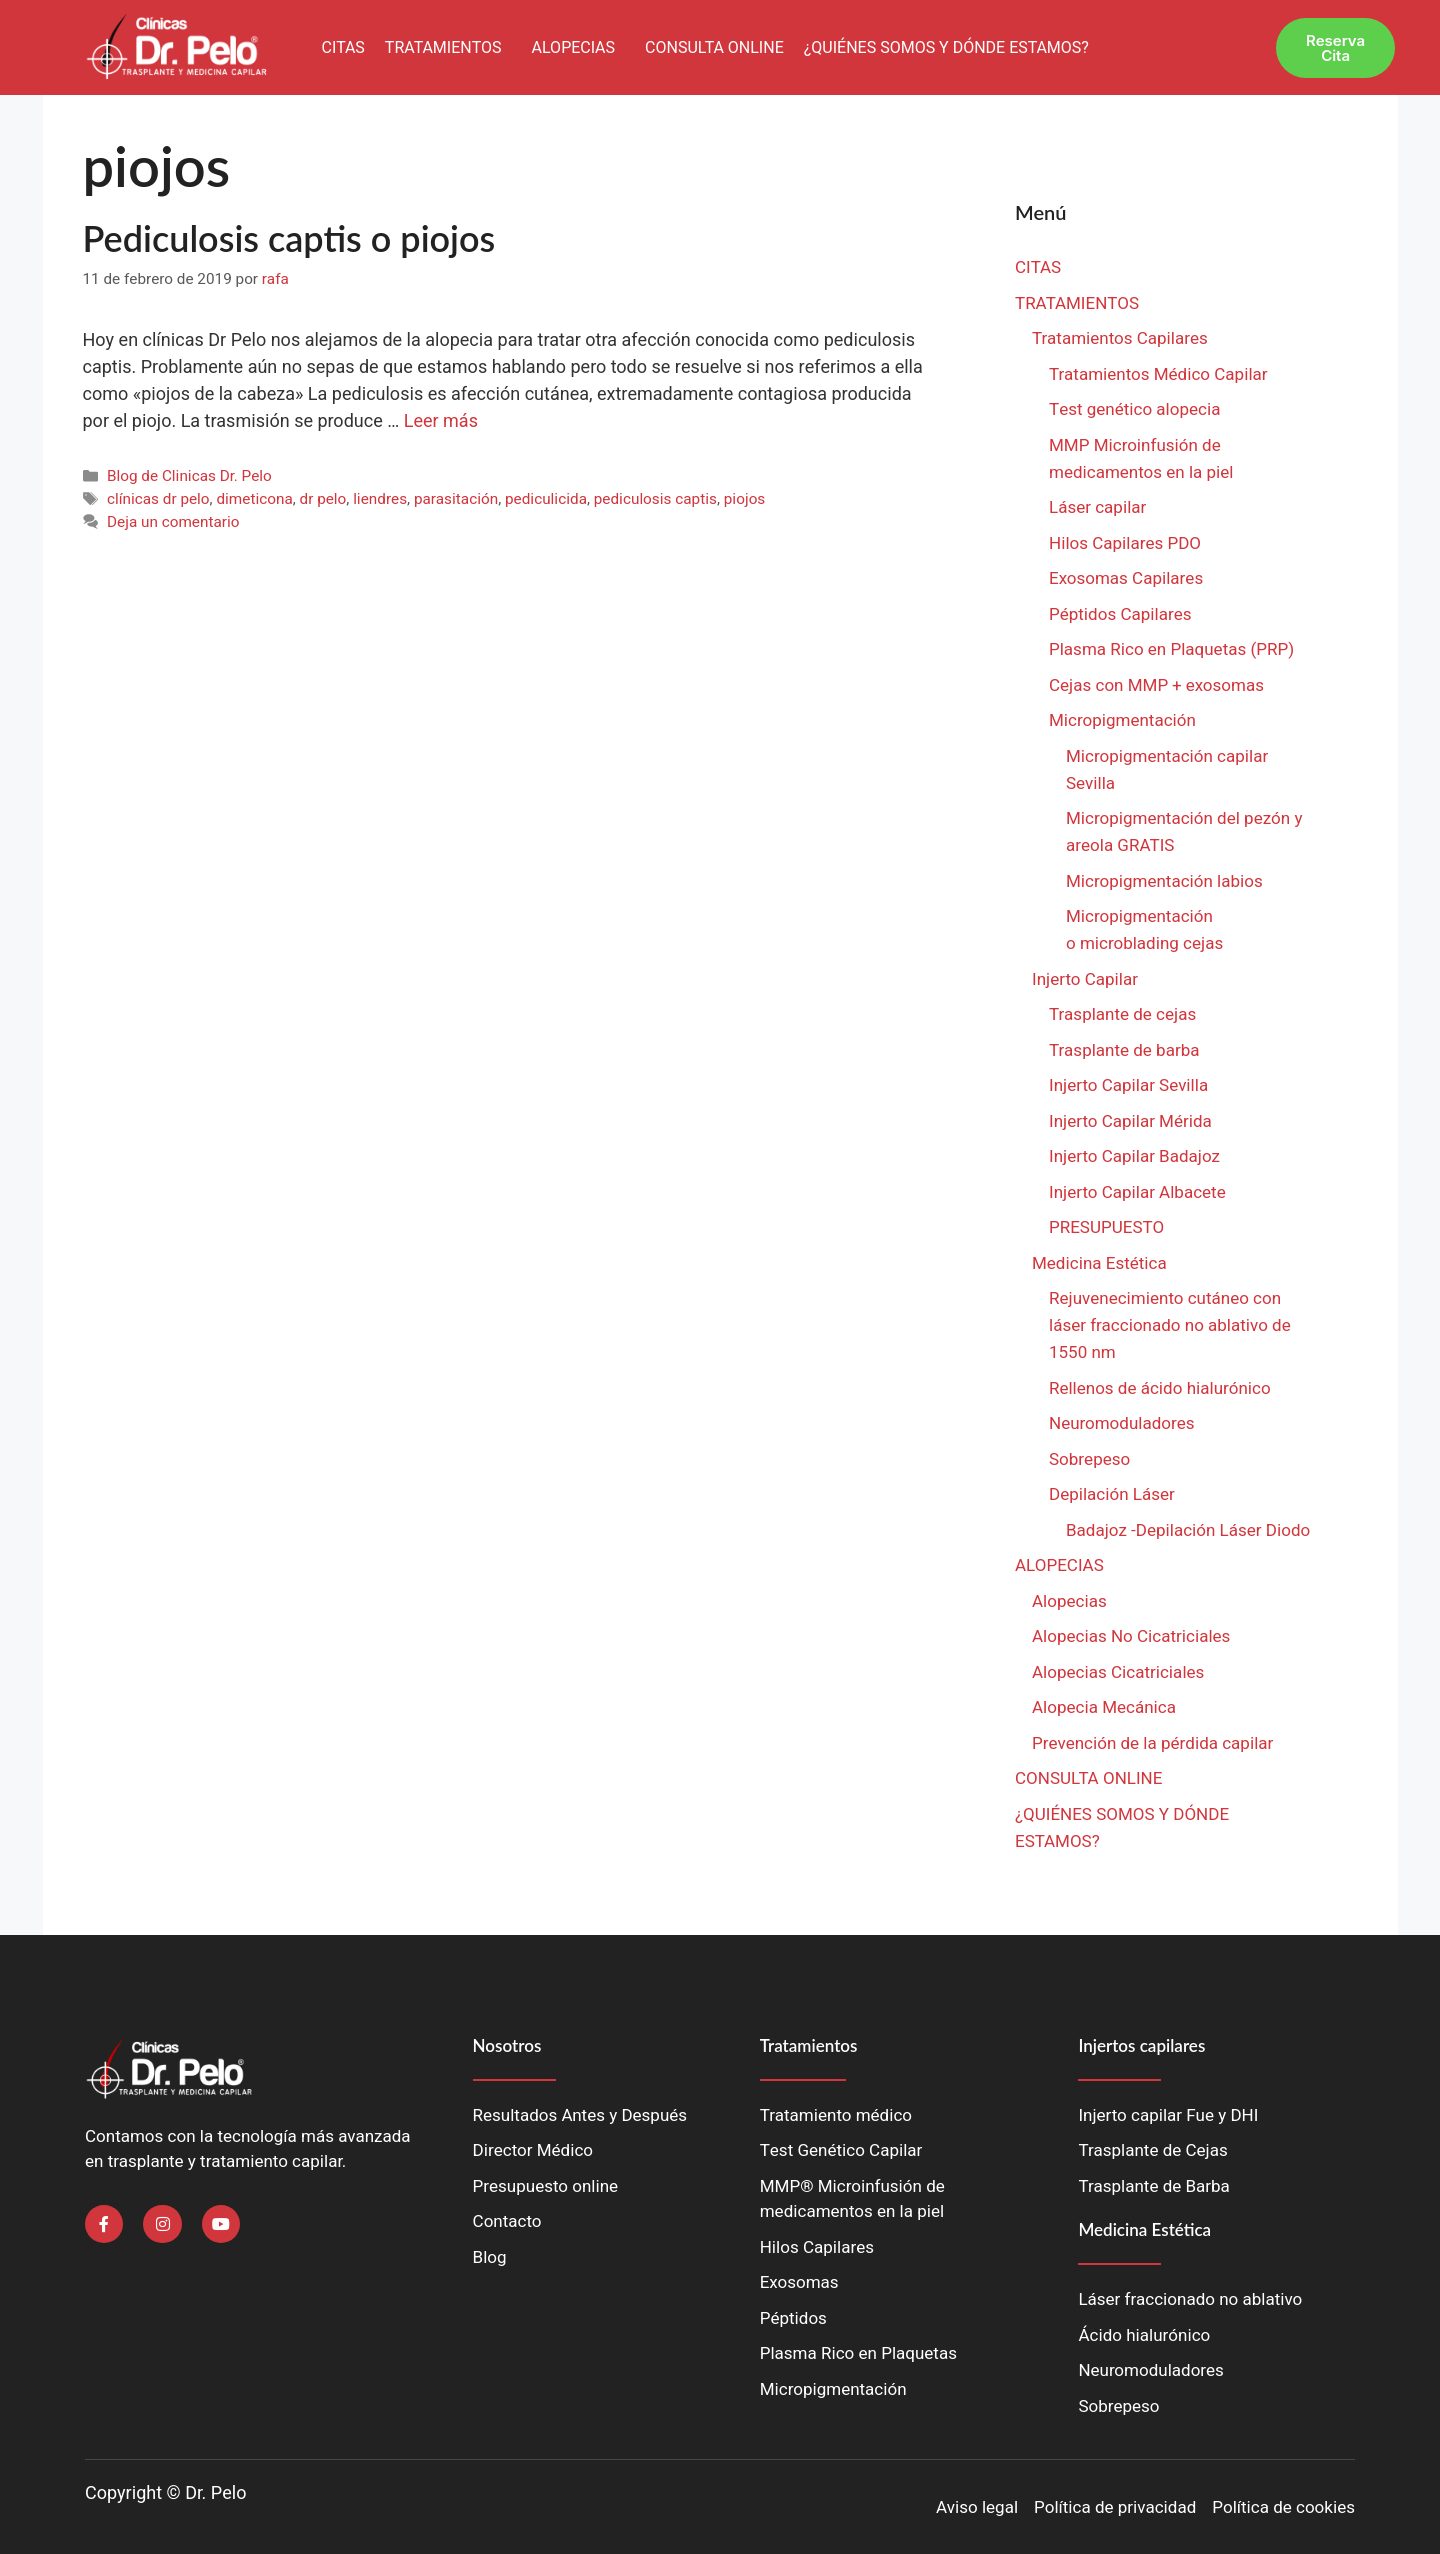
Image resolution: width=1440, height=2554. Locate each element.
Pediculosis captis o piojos (289, 238)
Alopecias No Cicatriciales (1131, 1636)
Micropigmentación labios (1164, 881)
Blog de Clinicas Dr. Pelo (189, 476)
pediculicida (546, 499)
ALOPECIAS (574, 48)
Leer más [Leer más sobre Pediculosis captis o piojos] (441, 421)
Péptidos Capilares (1120, 614)
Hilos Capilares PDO (1125, 543)
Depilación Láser (1112, 1494)
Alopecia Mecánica (1104, 1707)
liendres (380, 499)
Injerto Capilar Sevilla (1128, 1085)
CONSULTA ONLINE (714, 48)
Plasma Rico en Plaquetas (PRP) (1171, 649)
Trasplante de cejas (1122, 1014)
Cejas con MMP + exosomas (1156, 685)
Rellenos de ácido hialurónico (1160, 1388)
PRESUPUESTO (1106, 1227)
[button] (448, 48)
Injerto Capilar (1085, 979)
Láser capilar (1100, 507)
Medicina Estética (1099, 1263)
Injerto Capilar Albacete (1137, 1192)
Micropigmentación (1122, 720)
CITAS (342, 48)
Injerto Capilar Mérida (1130, 1121)
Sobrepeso (1089, 1459)
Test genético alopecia (1134, 409)
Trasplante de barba (1124, 1050)
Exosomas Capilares (1126, 578)
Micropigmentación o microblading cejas (1144, 930)
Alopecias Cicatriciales (1118, 1672)
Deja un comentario (173, 522)
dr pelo (323, 499)
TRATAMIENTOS (443, 48)
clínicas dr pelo (158, 499)
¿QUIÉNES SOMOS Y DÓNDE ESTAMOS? (946, 48)
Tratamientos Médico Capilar (1158, 374)
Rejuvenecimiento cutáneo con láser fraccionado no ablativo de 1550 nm (1170, 1325)
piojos (745, 499)
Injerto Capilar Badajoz (1134, 1156)
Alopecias (1069, 1601)
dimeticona (254, 499)
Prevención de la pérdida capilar (1152, 1743)
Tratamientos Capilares (1120, 338)
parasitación (456, 499)
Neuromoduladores (1124, 1423)
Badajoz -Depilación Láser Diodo (1188, 1530)
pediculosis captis (655, 499)
